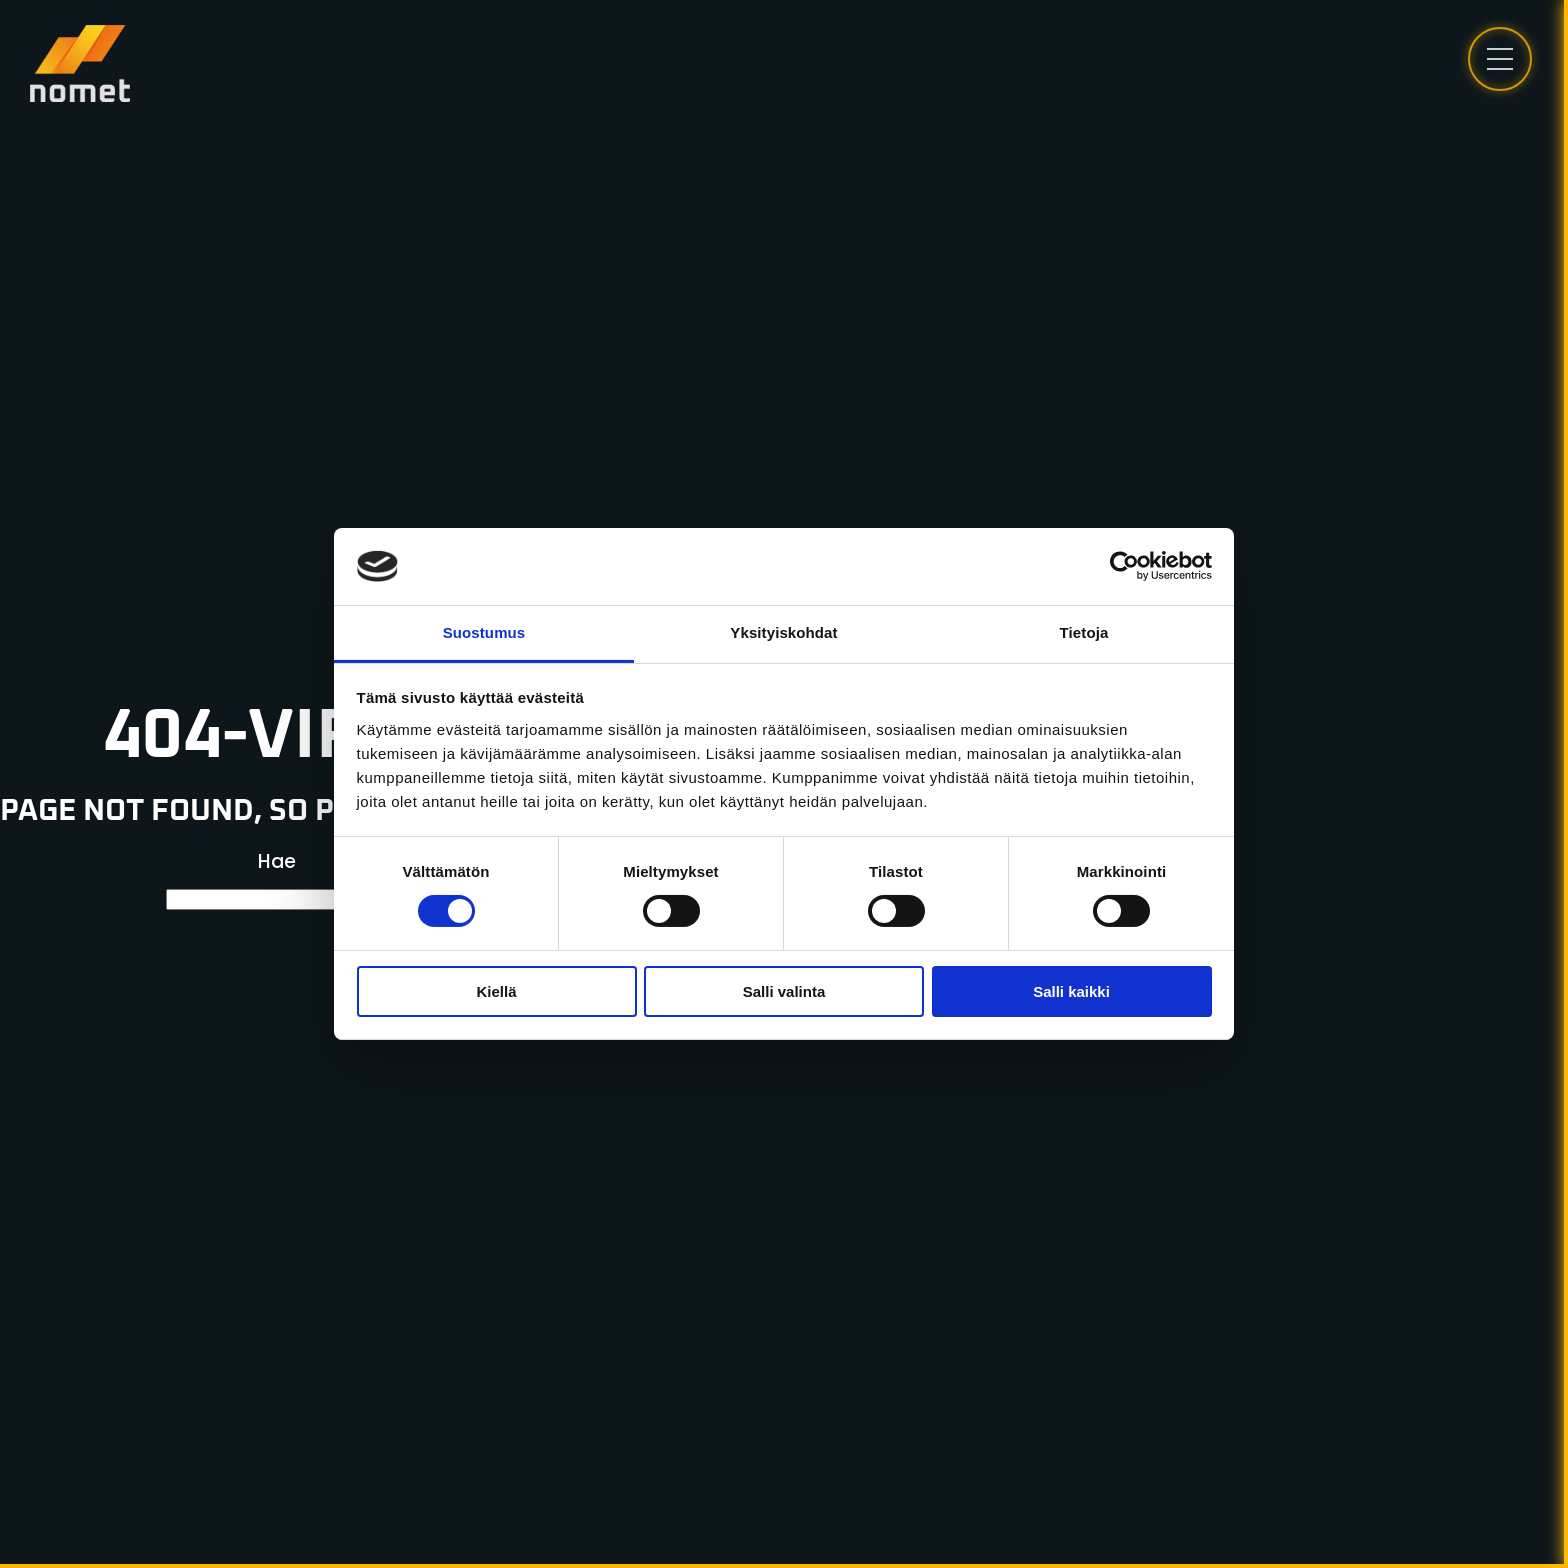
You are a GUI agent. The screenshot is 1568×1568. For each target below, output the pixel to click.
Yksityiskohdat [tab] (783, 632)
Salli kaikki (1071, 991)
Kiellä (496, 991)
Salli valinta (784, 991)
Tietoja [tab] (1084, 632)
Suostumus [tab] (484, 632)
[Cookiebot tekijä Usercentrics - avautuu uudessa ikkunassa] (1124, 566)
